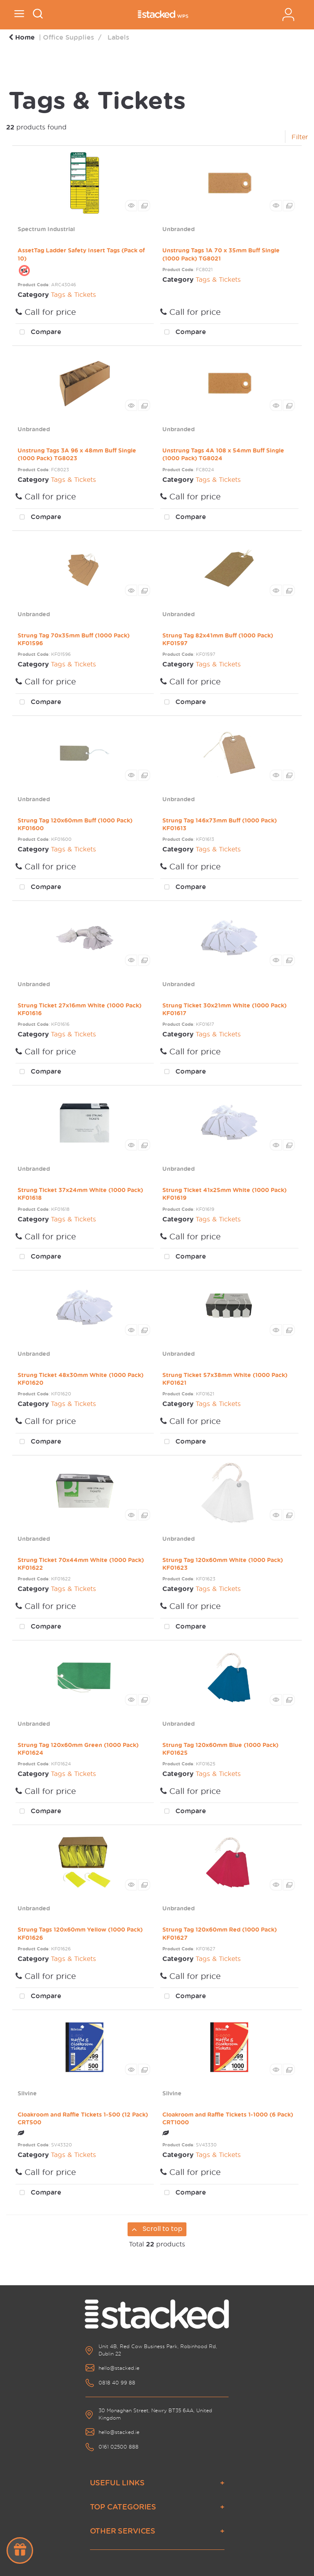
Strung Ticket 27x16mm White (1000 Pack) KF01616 (79, 1009)
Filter (300, 136)
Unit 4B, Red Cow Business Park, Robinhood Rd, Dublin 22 (158, 2350)
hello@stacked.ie (119, 2368)
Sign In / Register (288, 14)
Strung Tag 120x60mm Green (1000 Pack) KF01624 (78, 1748)
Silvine (27, 2093)
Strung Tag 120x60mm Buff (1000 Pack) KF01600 (75, 824)
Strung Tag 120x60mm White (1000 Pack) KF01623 (222, 1563)
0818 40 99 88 (117, 2383)
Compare (38, 332)
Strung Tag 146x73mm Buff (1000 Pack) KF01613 (219, 824)
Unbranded (178, 229)
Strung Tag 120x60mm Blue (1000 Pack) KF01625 (220, 1748)
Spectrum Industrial (46, 229)
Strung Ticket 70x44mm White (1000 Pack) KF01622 (81, 1563)
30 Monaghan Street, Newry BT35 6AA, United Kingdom (155, 2414)
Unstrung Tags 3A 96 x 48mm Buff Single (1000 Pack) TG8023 (77, 454)
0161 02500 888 (119, 2447)
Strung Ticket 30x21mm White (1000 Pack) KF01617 (224, 1009)
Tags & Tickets (73, 294)
